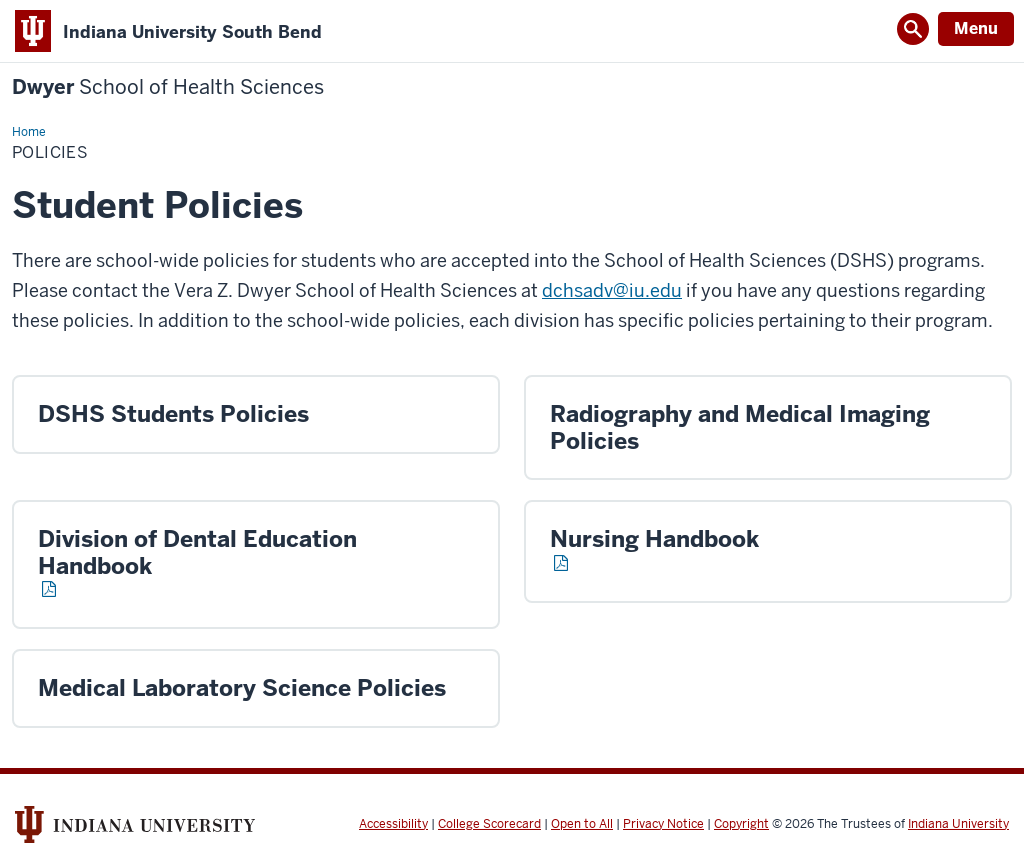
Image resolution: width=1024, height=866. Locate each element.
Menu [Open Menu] (976, 28)
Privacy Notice (663, 824)
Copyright (741, 824)
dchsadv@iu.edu (612, 290)
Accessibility (393, 824)
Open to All (582, 824)
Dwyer (168, 87)
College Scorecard (489, 824)
